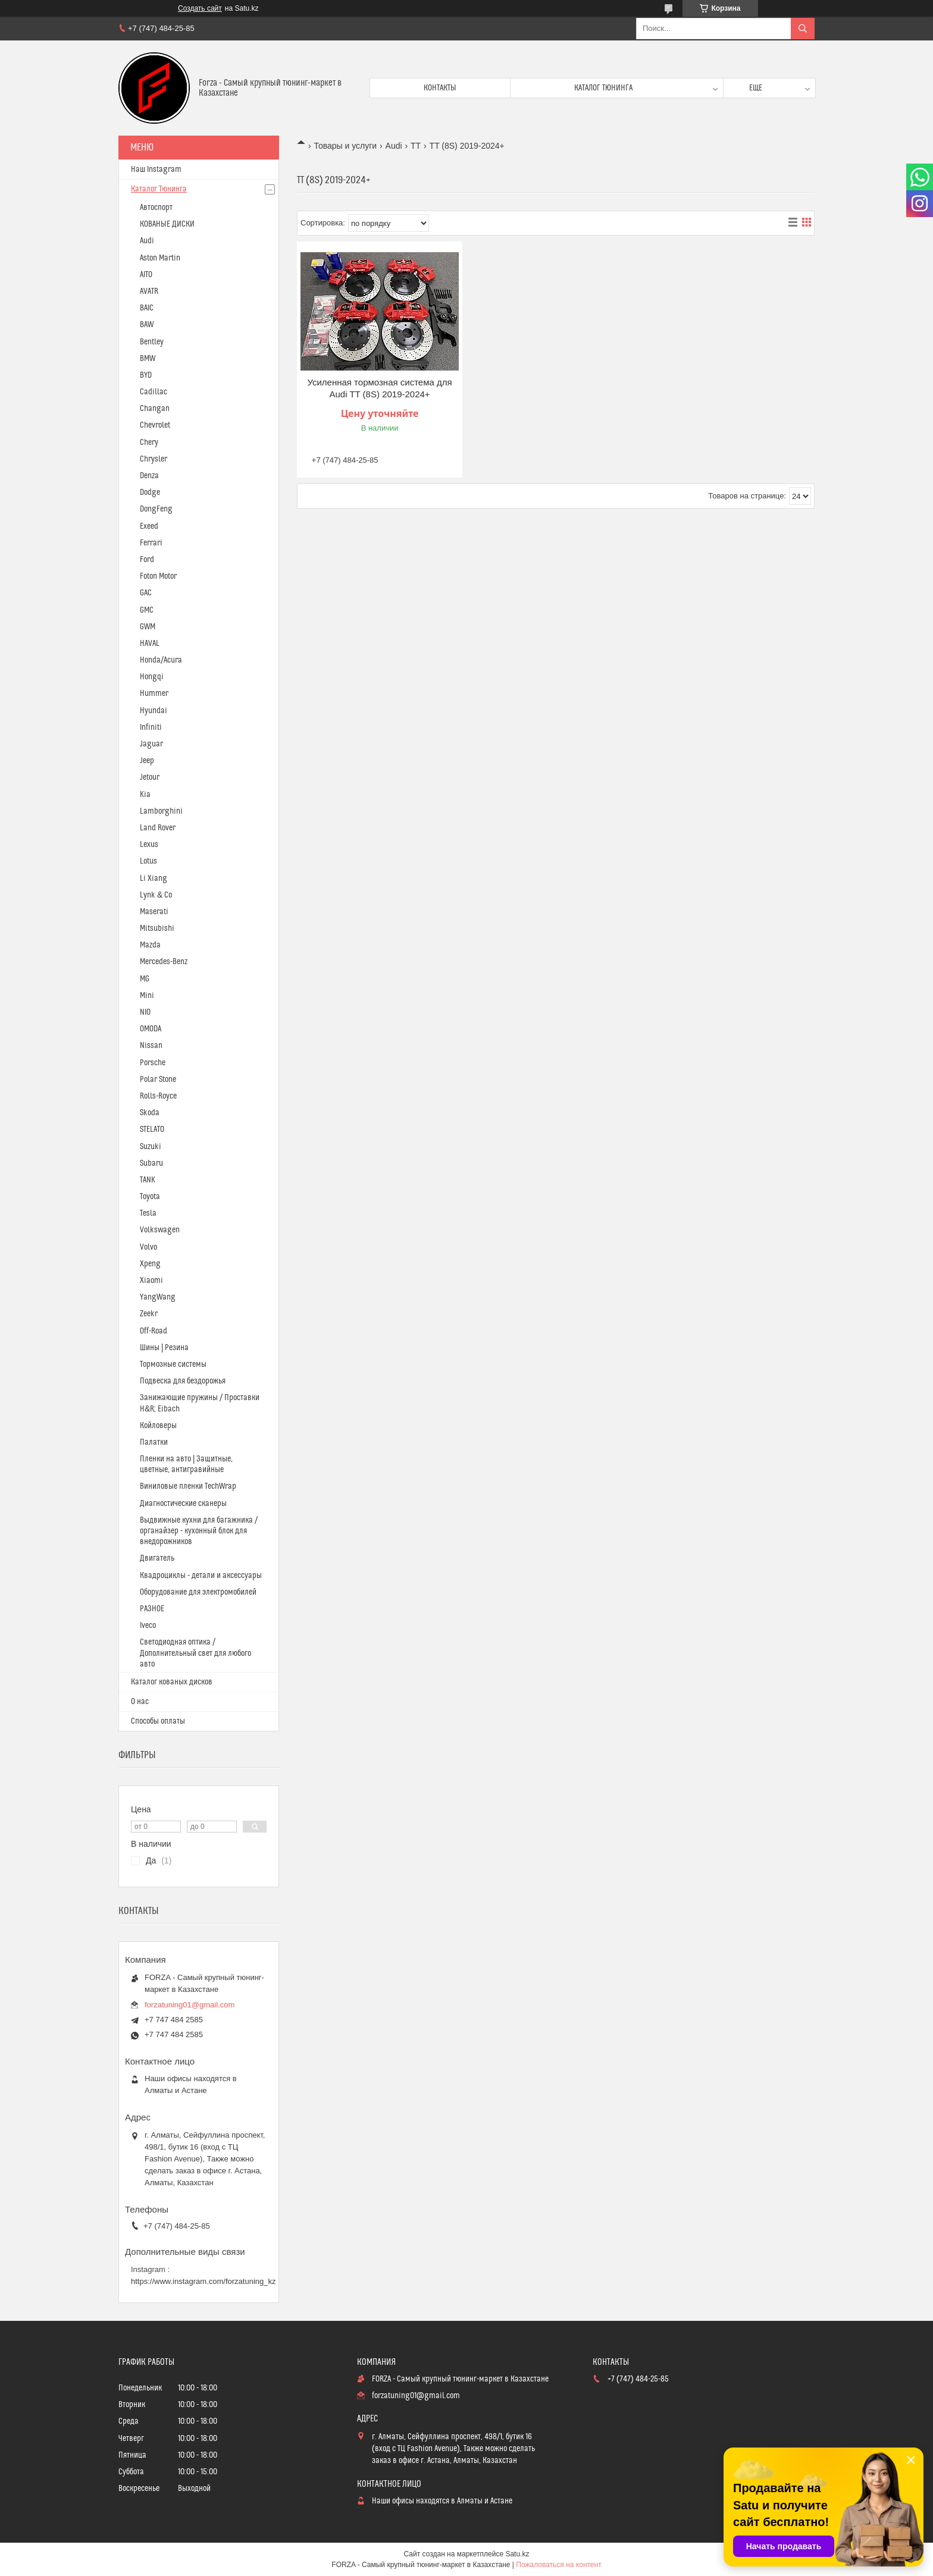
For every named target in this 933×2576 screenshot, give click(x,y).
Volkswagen (160, 1230)
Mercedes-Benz (163, 962)
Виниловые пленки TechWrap (188, 1486)
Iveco (148, 1625)
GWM (147, 627)
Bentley (152, 342)
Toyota (150, 1196)
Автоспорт (156, 207)
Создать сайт (200, 8)
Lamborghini (161, 811)
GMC (147, 610)
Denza (149, 476)
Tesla (148, 1213)
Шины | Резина (164, 1348)
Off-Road (153, 1331)
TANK (147, 1180)
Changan (155, 408)
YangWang (158, 1297)
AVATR (149, 291)
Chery (149, 442)
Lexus (149, 844)
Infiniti (151, 727)
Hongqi (152, 677)
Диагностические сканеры (183, 1503)
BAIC (147, 308)
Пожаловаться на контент (558, 2565)
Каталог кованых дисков (171, 1682)
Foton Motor (158, 576)
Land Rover (158, 828)
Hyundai (153, 711)
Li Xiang (153, 878)
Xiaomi (151, 1280)
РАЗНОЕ (152, 1609)
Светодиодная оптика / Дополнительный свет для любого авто (195, 1652)
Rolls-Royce (158, 1096)
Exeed (149, 526)
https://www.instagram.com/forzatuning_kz (203, 2281)
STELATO (152, 1129)
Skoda (149, 1113)
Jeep (147, 760)
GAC (146, 593)
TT (416, 145)
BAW (147, 325)
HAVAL (149, 643)
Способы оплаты (158, 1721)
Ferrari (151, 543)
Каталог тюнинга (603, 88)
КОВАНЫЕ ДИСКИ (167, 224)
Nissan (151, 1045)
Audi (394, 145)
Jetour (149, 777)
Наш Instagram (156, 169)
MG (144, 979)
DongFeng (156, 509)
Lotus (148, 861)
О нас (140, 1701)
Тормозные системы (173, 1364)
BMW (147, 358)
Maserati (154, 912)
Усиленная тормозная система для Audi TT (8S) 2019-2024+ (379, 388)
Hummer (154, 693)
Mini (147, 995)
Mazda (150, 945)
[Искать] (803, 28)
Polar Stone (158, 1079)
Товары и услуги (345, 145)
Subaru (151, 1163)
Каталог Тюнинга (159, 189)
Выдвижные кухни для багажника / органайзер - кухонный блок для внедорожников (199, 1531)
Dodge (150, 492)
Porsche (152, 1063)
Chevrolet (155, 425)
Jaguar (151, 744)
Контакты (440, 88)
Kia (145, 794)
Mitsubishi (157, 928)
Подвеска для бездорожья (183, 1381)
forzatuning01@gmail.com (189, 2004)
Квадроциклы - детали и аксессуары (201, 1575)
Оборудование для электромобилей (198, 1592)
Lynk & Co (156, 895)
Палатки (154, 1442)
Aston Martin (160, 258)
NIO (145, 1012)
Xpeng (150, 1264)
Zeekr (149, 1314)
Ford (147, 559)
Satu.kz (517, 2554)
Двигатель (157, 1558)
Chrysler (153, 459)
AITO (146, 275)
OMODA (150, 1029)
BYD (146, 375)
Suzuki (150, 1146)
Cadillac (153, 392)
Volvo (148, 1247)
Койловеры (158, 1425)
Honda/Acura (161, 660)
